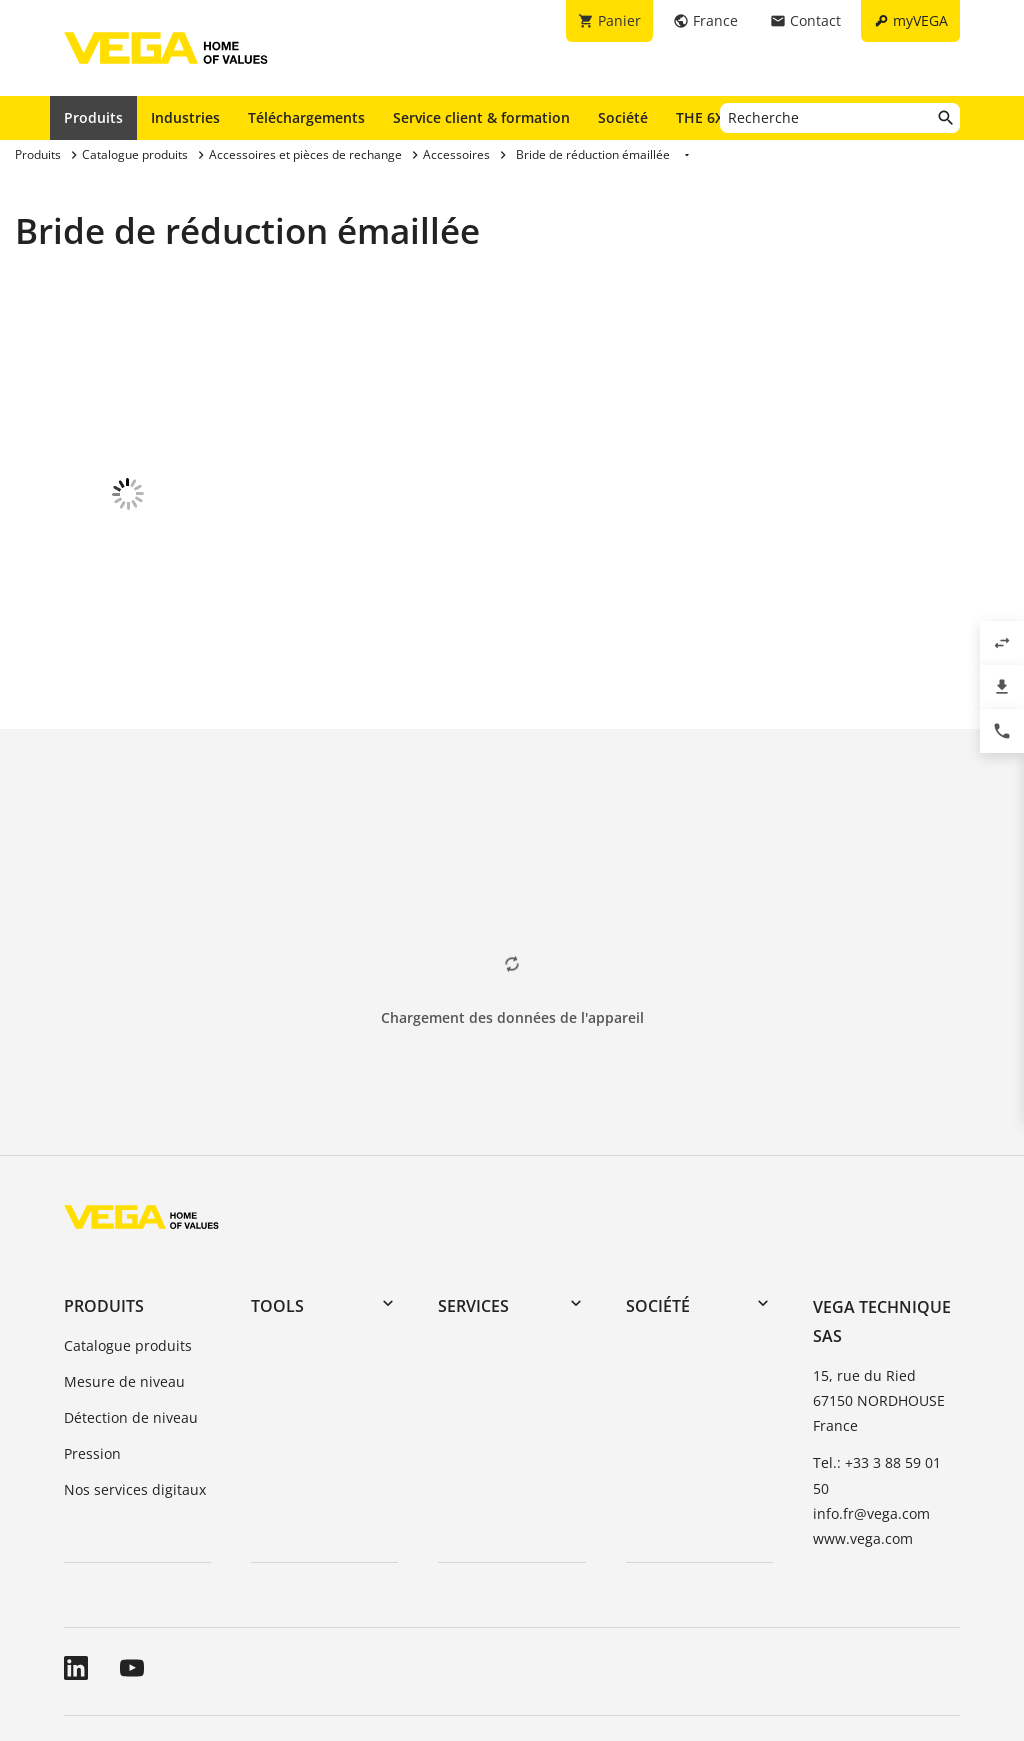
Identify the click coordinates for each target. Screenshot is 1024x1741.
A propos (260, 1620)
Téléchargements (306, 117)
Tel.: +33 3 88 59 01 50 (877, 1340)
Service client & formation (481, 117)
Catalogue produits (128, 1210)
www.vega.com (863, 1403)
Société (623, 117)
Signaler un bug (729, 1620)
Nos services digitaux (135, 1354)
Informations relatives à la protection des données (483, 1620)
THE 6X (704, 117)
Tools (277, 1171)
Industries (185, 117)
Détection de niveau (131, 1282)
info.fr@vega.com (871, 1378)
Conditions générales (135, 1620)
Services (473, 1171)
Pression (92, 1318)
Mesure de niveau (124, 1246)
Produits (93, 117)
